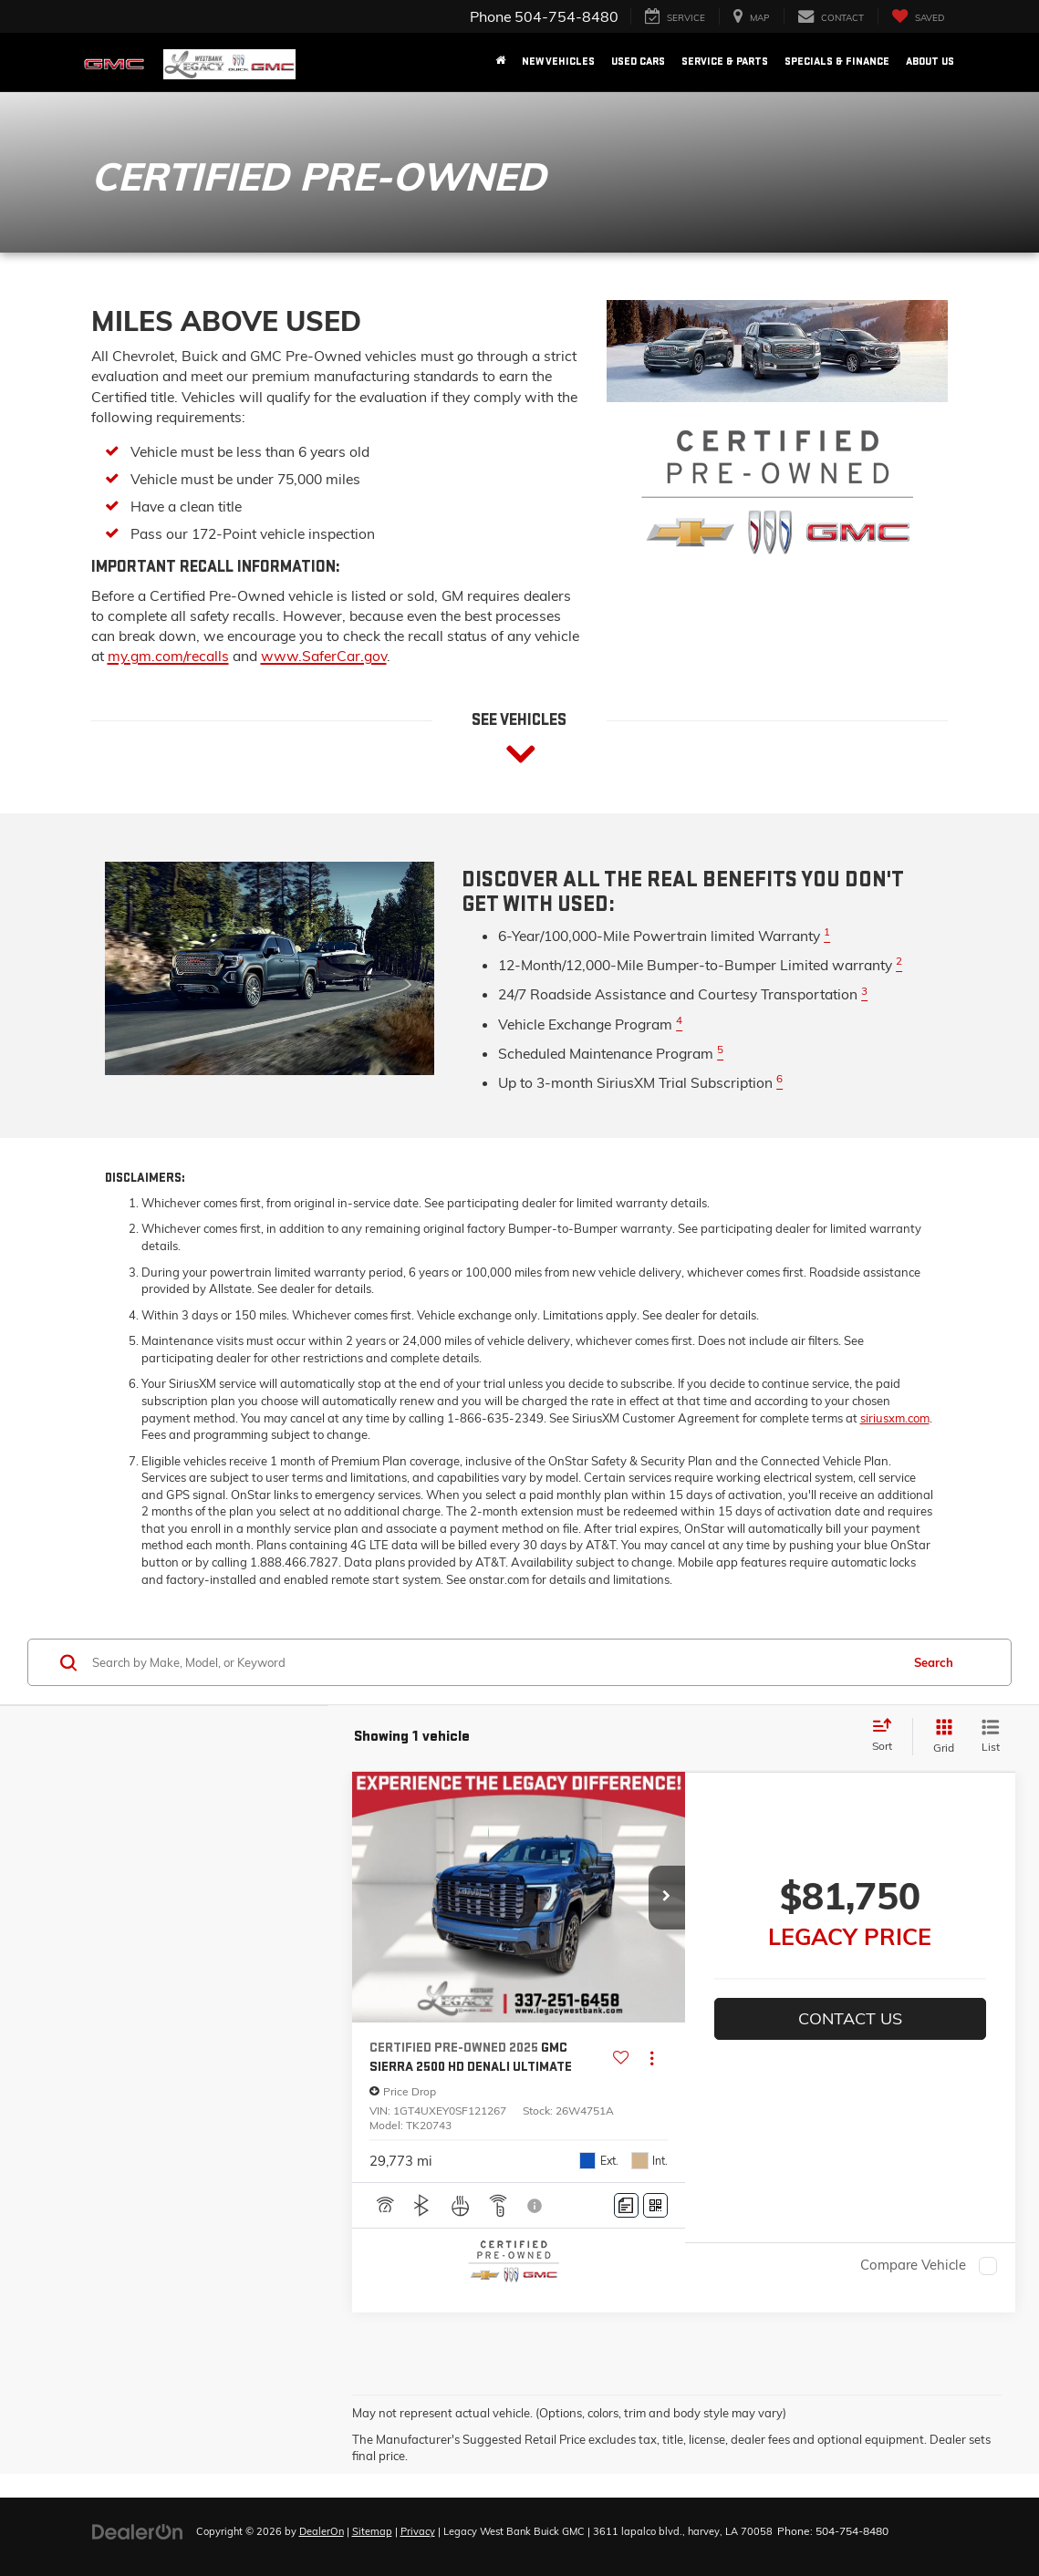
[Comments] (626, 2205)
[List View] (990, 1736)
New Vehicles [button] (558, 61)
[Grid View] (940, 1736)
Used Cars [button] (638, 61)
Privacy (417, 2531)
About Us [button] (930, 61)
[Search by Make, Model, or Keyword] (493, 1662)
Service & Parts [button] (724, 61)
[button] (667, 1897)
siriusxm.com (895, 1418)
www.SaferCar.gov (324, 656)
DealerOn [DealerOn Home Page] (321, 2531)
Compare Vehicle (913, 2265)
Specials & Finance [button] (836, 61)
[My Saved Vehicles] (918, 17)
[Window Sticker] (655, 2205)
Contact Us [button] (850, 2018)
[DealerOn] (137, 2530)
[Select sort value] (887, 1736)
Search (933, 1662)
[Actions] (652, 2058)
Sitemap (372, 2531)
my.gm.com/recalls (168, 656)
